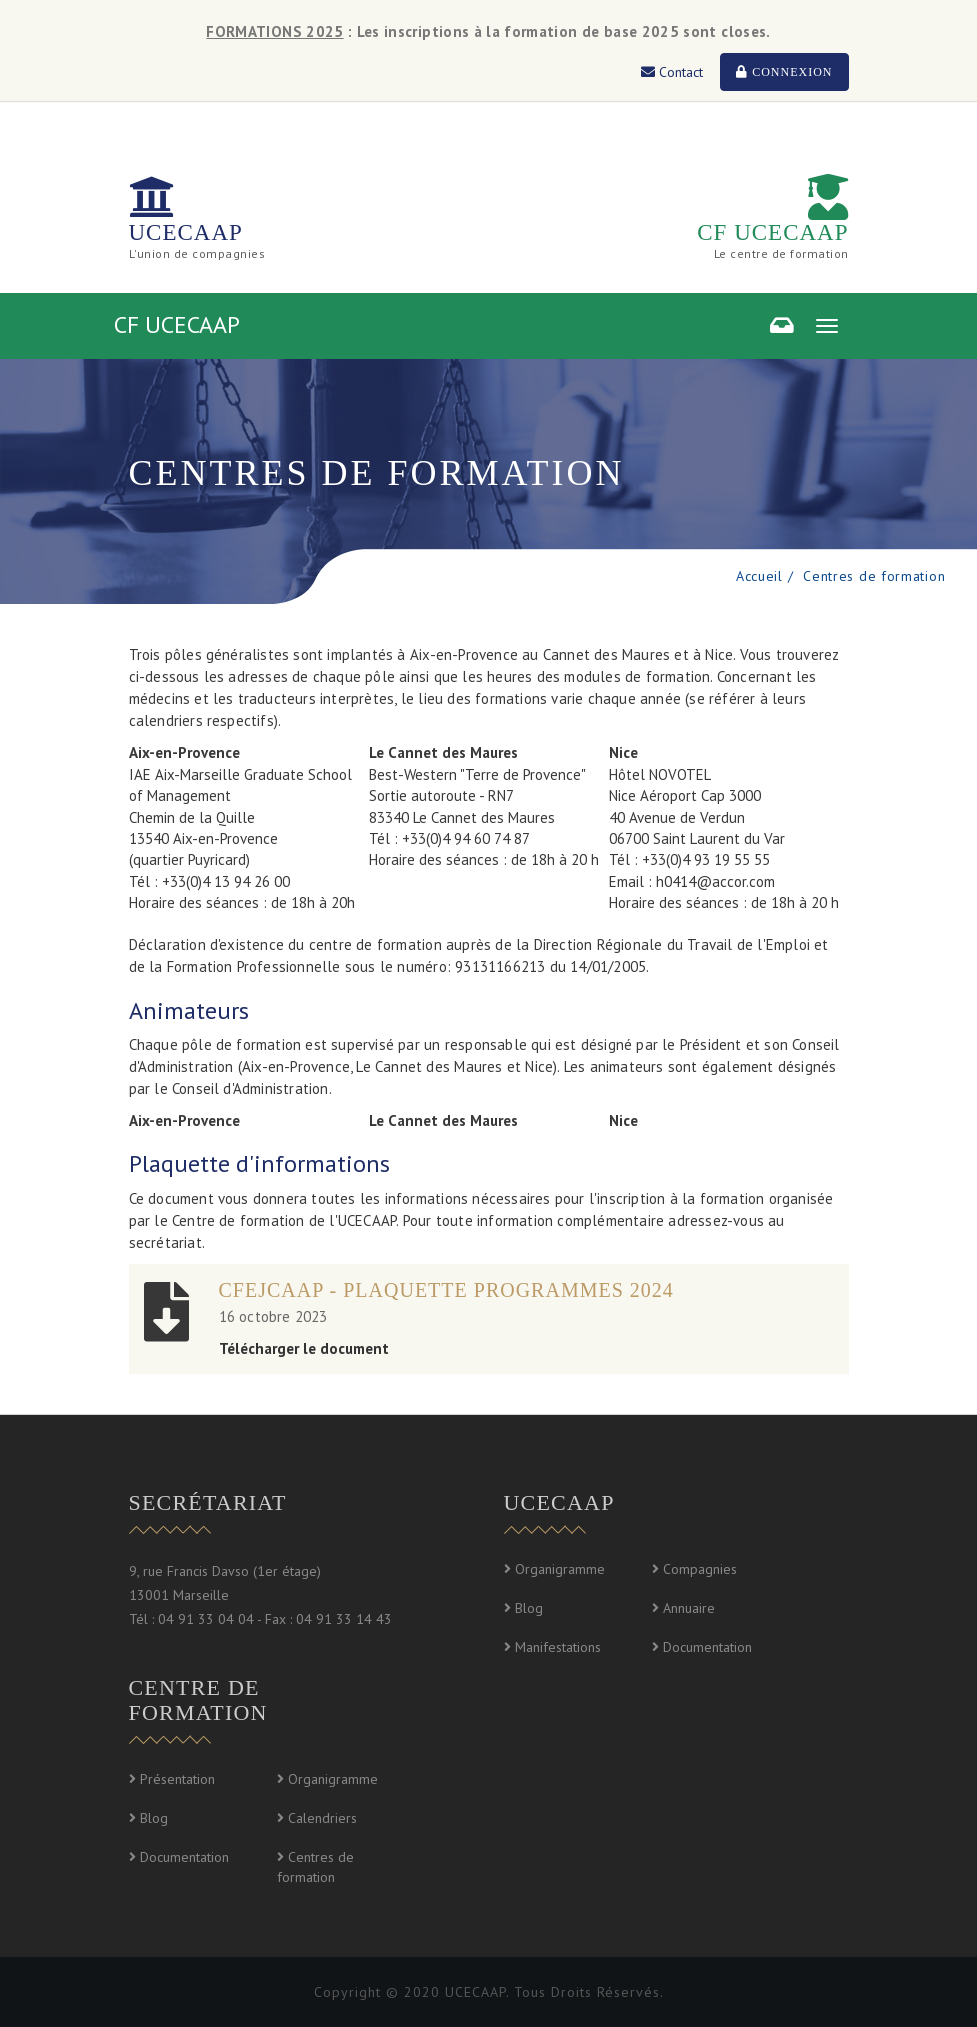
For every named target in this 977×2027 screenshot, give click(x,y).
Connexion (784, 72)
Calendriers (322, 1818)
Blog (529, 1608)
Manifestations (558, 1647)
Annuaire (689, 1608)
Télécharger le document (304, 1348)
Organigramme (560, 1569)
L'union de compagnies (197, 253)
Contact (672, 72)
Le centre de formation (781, 253)
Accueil (759, 576)
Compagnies (700, 1569)
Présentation (177, 1779)
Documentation (707, 1647)
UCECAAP (186, 232)
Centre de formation (198, 1699)
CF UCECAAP (772, 232)
